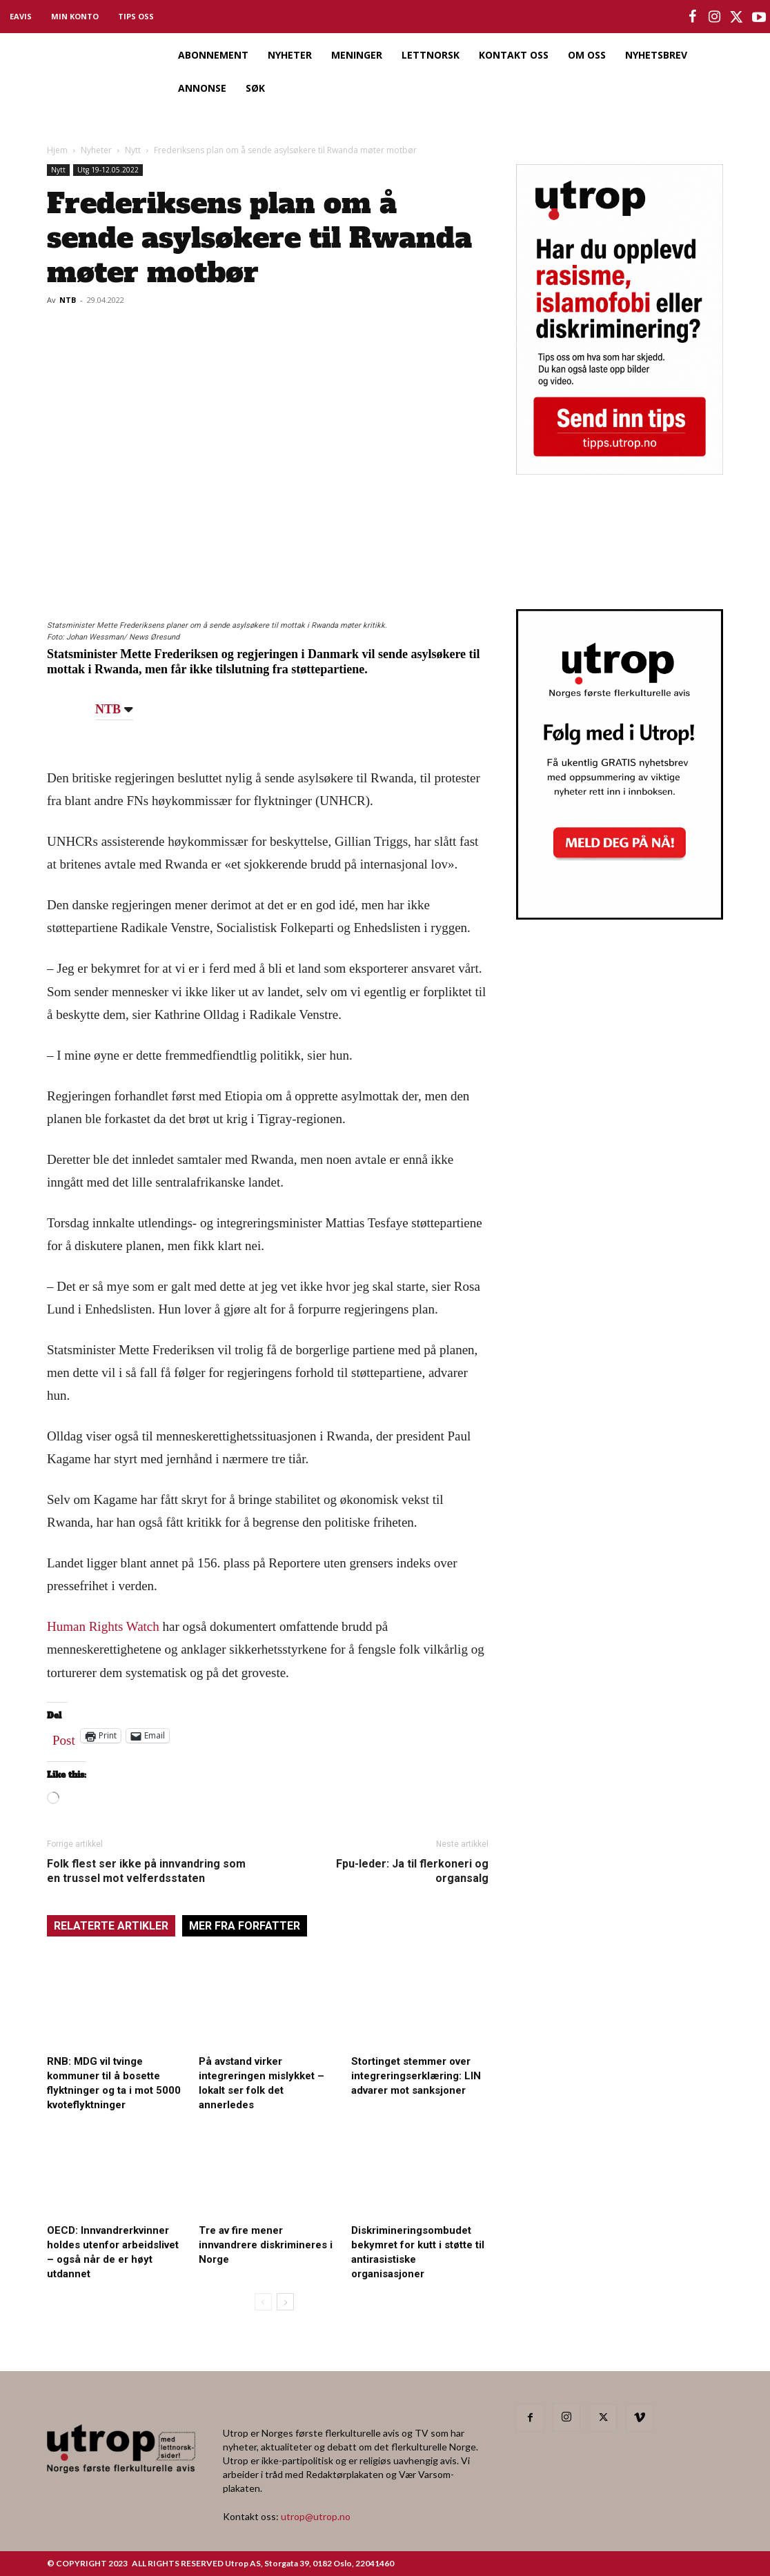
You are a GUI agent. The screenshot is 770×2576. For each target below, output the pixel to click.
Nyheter (96, 150)
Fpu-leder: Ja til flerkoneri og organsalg (412, 1871)
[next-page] (285, 2301)
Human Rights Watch (103, 1626)
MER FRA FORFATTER (244, 1925)
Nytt (133, 150)
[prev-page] (263, 2301)
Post (63, 1737)
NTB (67, 300)
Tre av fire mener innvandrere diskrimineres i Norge (266, 2245)
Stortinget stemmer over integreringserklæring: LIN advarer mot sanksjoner (416, 2076)
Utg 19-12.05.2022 (108, 170)
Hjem (57, 150)
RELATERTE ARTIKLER (111, 1925)
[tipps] (619, 470)
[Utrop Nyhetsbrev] (619, 915)
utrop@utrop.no (316, 2516)
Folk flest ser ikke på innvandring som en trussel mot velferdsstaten (146, 1871)
